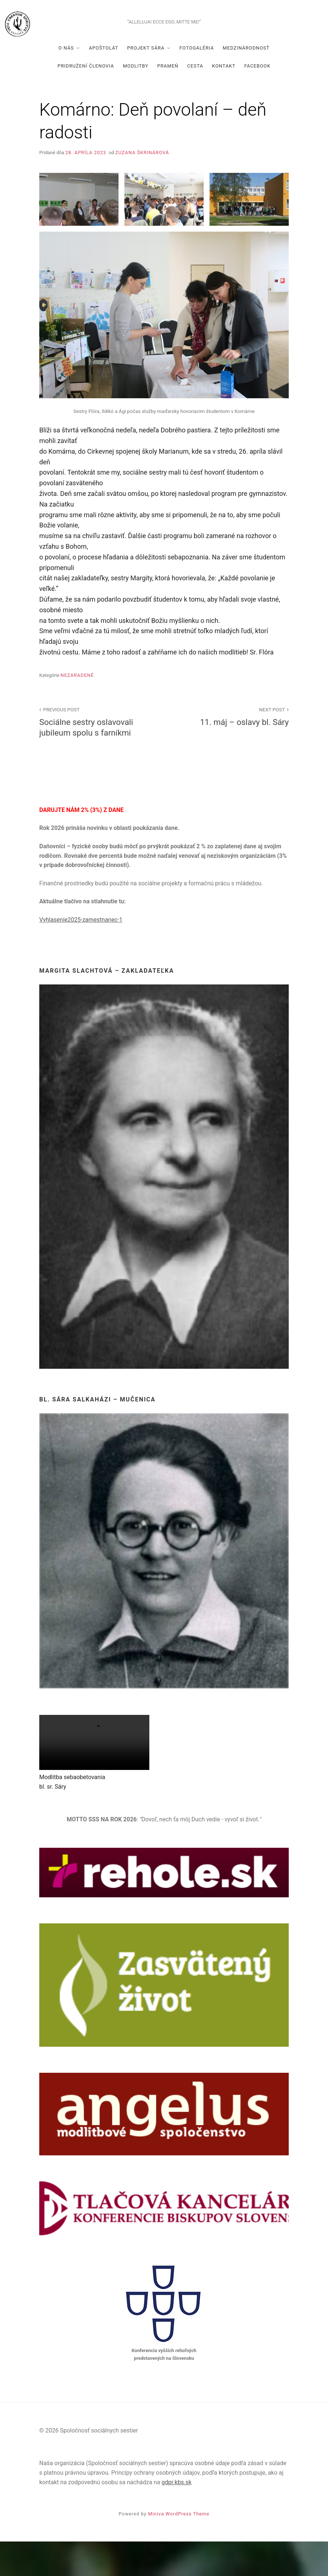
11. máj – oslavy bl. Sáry (230, 750)
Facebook (257, 100)
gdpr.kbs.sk (176, 2516)
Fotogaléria (196, 82)
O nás (66, 82)
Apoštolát (103, 82)
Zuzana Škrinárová (142, 187)
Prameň (167, 100)
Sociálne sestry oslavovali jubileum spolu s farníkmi (97, 756)
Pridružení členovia (86, 100)
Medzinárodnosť (246, 82)
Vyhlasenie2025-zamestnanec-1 (81, 954)
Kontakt (224, 100)
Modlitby (136, 100)
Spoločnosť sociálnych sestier (164, 35)
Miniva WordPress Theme (178, 2548)
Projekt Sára (145, 82)
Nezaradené (77, 709)
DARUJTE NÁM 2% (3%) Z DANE (81, 844)
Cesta (195, 100)
